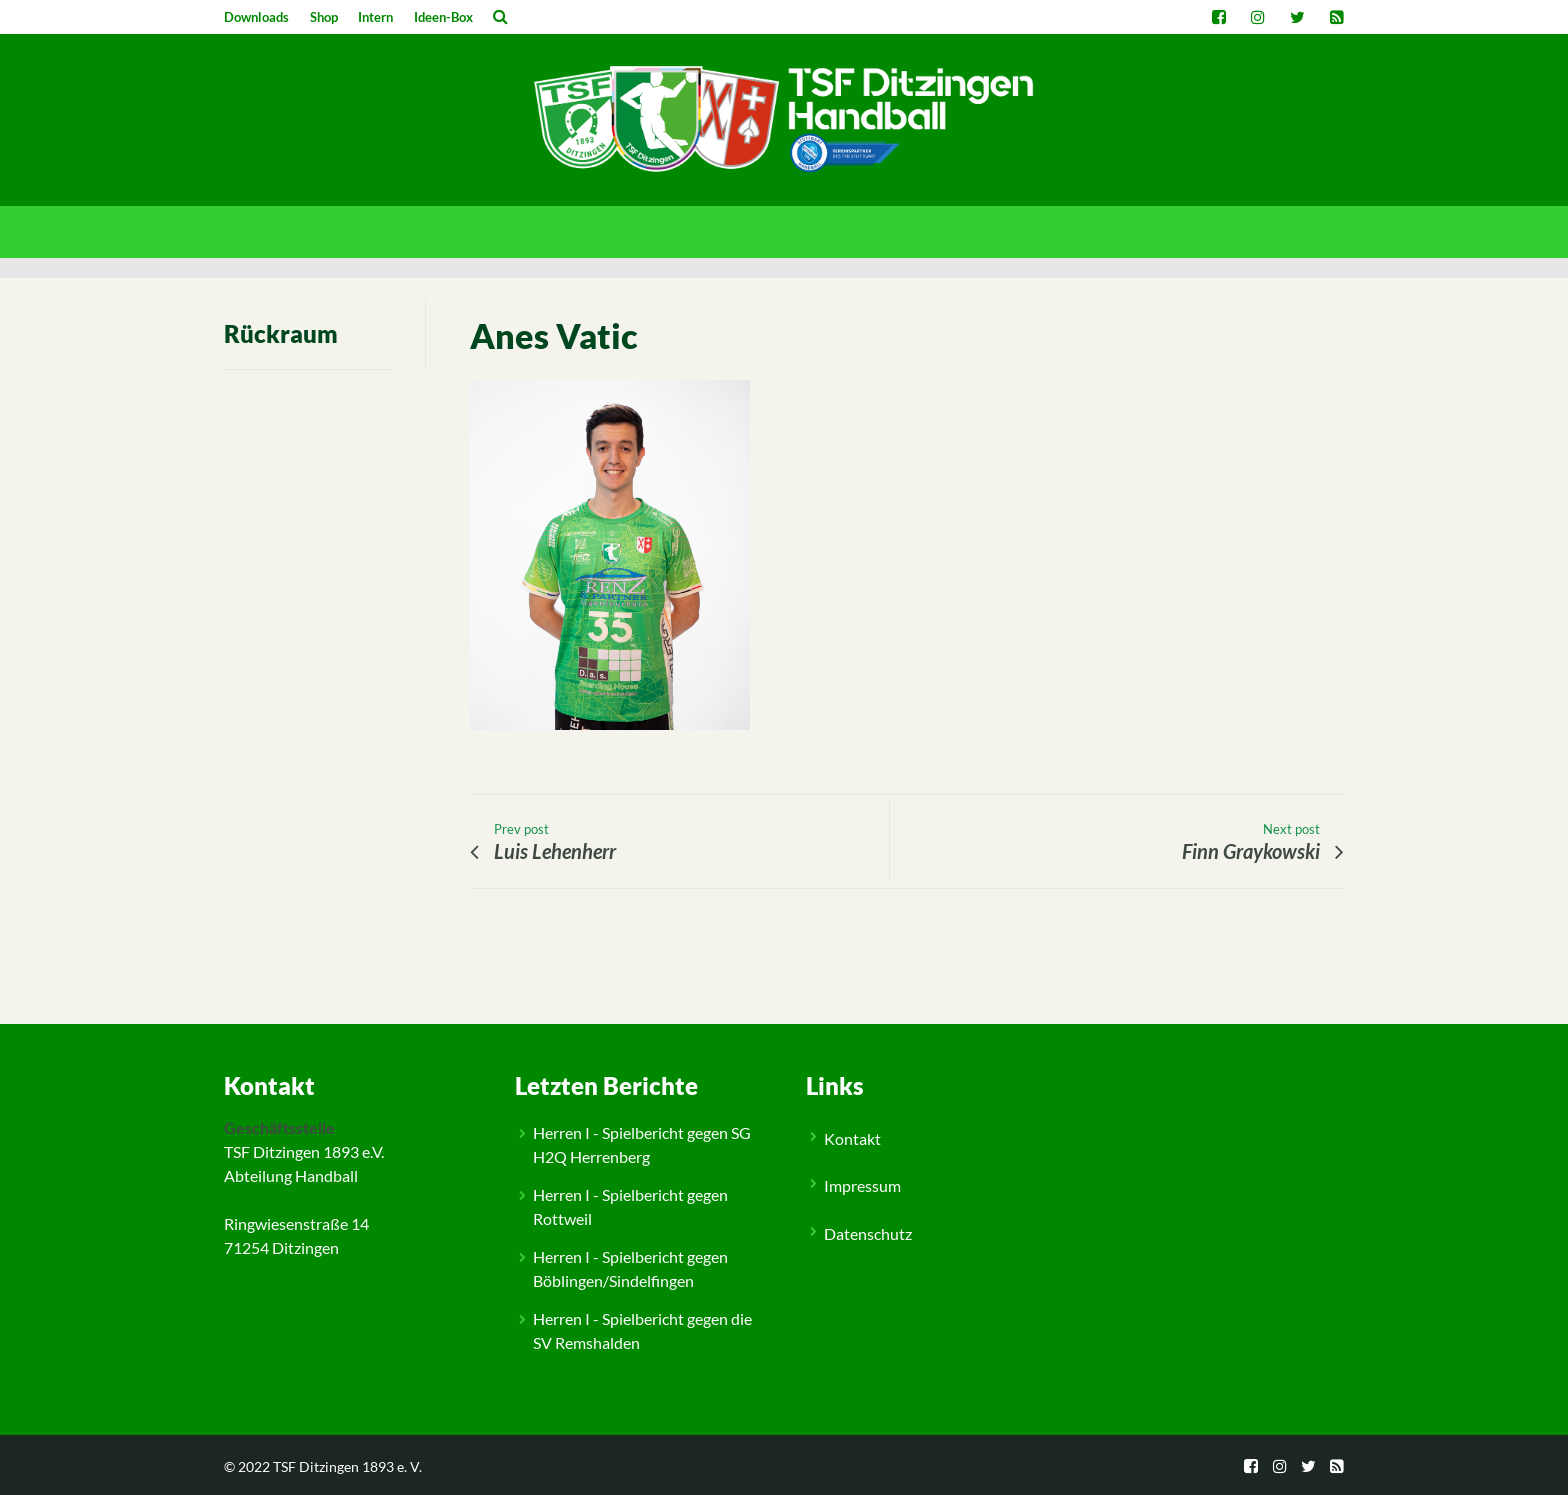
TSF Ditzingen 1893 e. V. (347, 1466)
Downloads (256, 17)
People (266, 1007)
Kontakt (852, 1138)
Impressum (862, 1185)
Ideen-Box (443, 17)
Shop (324, 17)
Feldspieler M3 (329, 1007)
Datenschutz (868, 1233)
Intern (375, 17)
